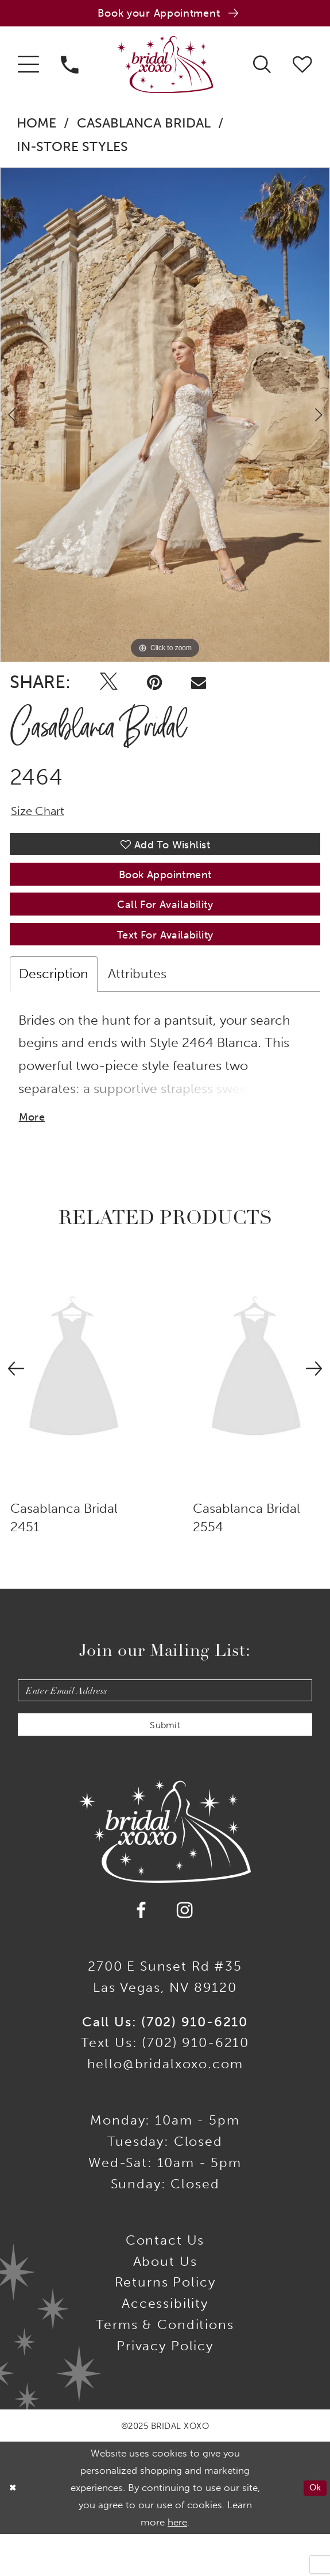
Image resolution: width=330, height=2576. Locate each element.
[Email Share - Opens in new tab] (199, 687)
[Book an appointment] (165, 15)
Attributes (137, 1001)
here (177, 2563)
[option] (165, 419)
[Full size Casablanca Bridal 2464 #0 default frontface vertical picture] (165, 419)
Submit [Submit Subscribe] (165, 1764)
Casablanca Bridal (144, 127)
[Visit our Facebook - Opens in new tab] (141, 1951)
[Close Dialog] (14, 2529)
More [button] (34, 1147)
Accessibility (165, 2344)
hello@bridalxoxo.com (165, 2105)
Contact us (165, 2281)
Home (36, 127)
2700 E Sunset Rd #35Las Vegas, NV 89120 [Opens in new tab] (165, 2018)
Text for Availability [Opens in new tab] (165, 960)
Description (53, 1001)
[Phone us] (70, 69)
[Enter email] (165, 1724)
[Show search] (262, 68)
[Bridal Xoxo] (165, 69)
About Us (165, 2303)
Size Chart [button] (41, 818)
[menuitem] (28, 68)
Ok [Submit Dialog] (313, 2529)
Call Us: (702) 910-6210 (165, 2063)
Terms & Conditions (165, 2366)
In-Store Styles (72, 151)
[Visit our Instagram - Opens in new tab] (185, 1952)
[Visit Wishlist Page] (302, 68)
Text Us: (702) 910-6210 (165, 2084)
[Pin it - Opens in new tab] (154, 686)
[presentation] (73, 1400)
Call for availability (165, 925)
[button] (28, 68)
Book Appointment (165, 890)
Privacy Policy (165, 2387)
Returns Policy (165, 2323)
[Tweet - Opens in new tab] (108, 687)
